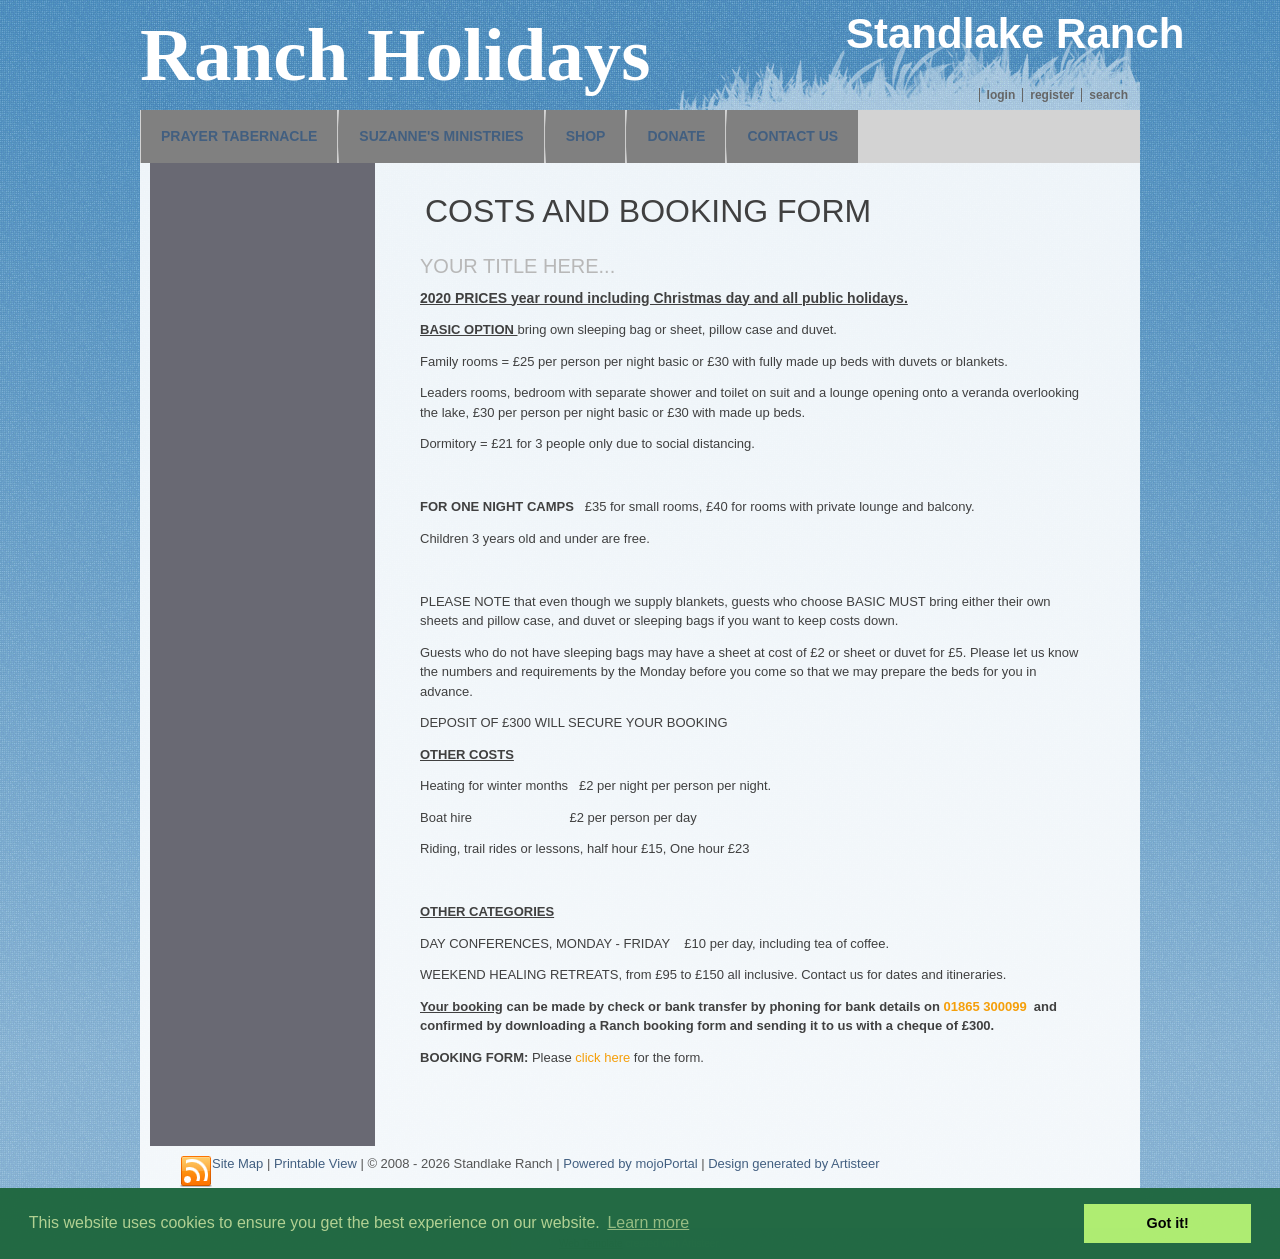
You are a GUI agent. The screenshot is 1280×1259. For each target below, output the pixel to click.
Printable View (315, 1163)
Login (1001, 95)
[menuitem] (239, 136)
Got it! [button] (1168, 1223)
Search (1108, 95)
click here (602, 1057)
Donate (676, 136)
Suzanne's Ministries (441, 136)
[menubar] (499, 136)
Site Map (237, 1163)
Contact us (792, 136)
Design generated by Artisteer (793, 1163)
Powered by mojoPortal (630, 1163)
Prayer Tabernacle (239, 136)
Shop (586, 136)
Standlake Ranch (1015, 33)
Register (1052, 95)
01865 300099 (984, 1006)
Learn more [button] (648, 1222)
